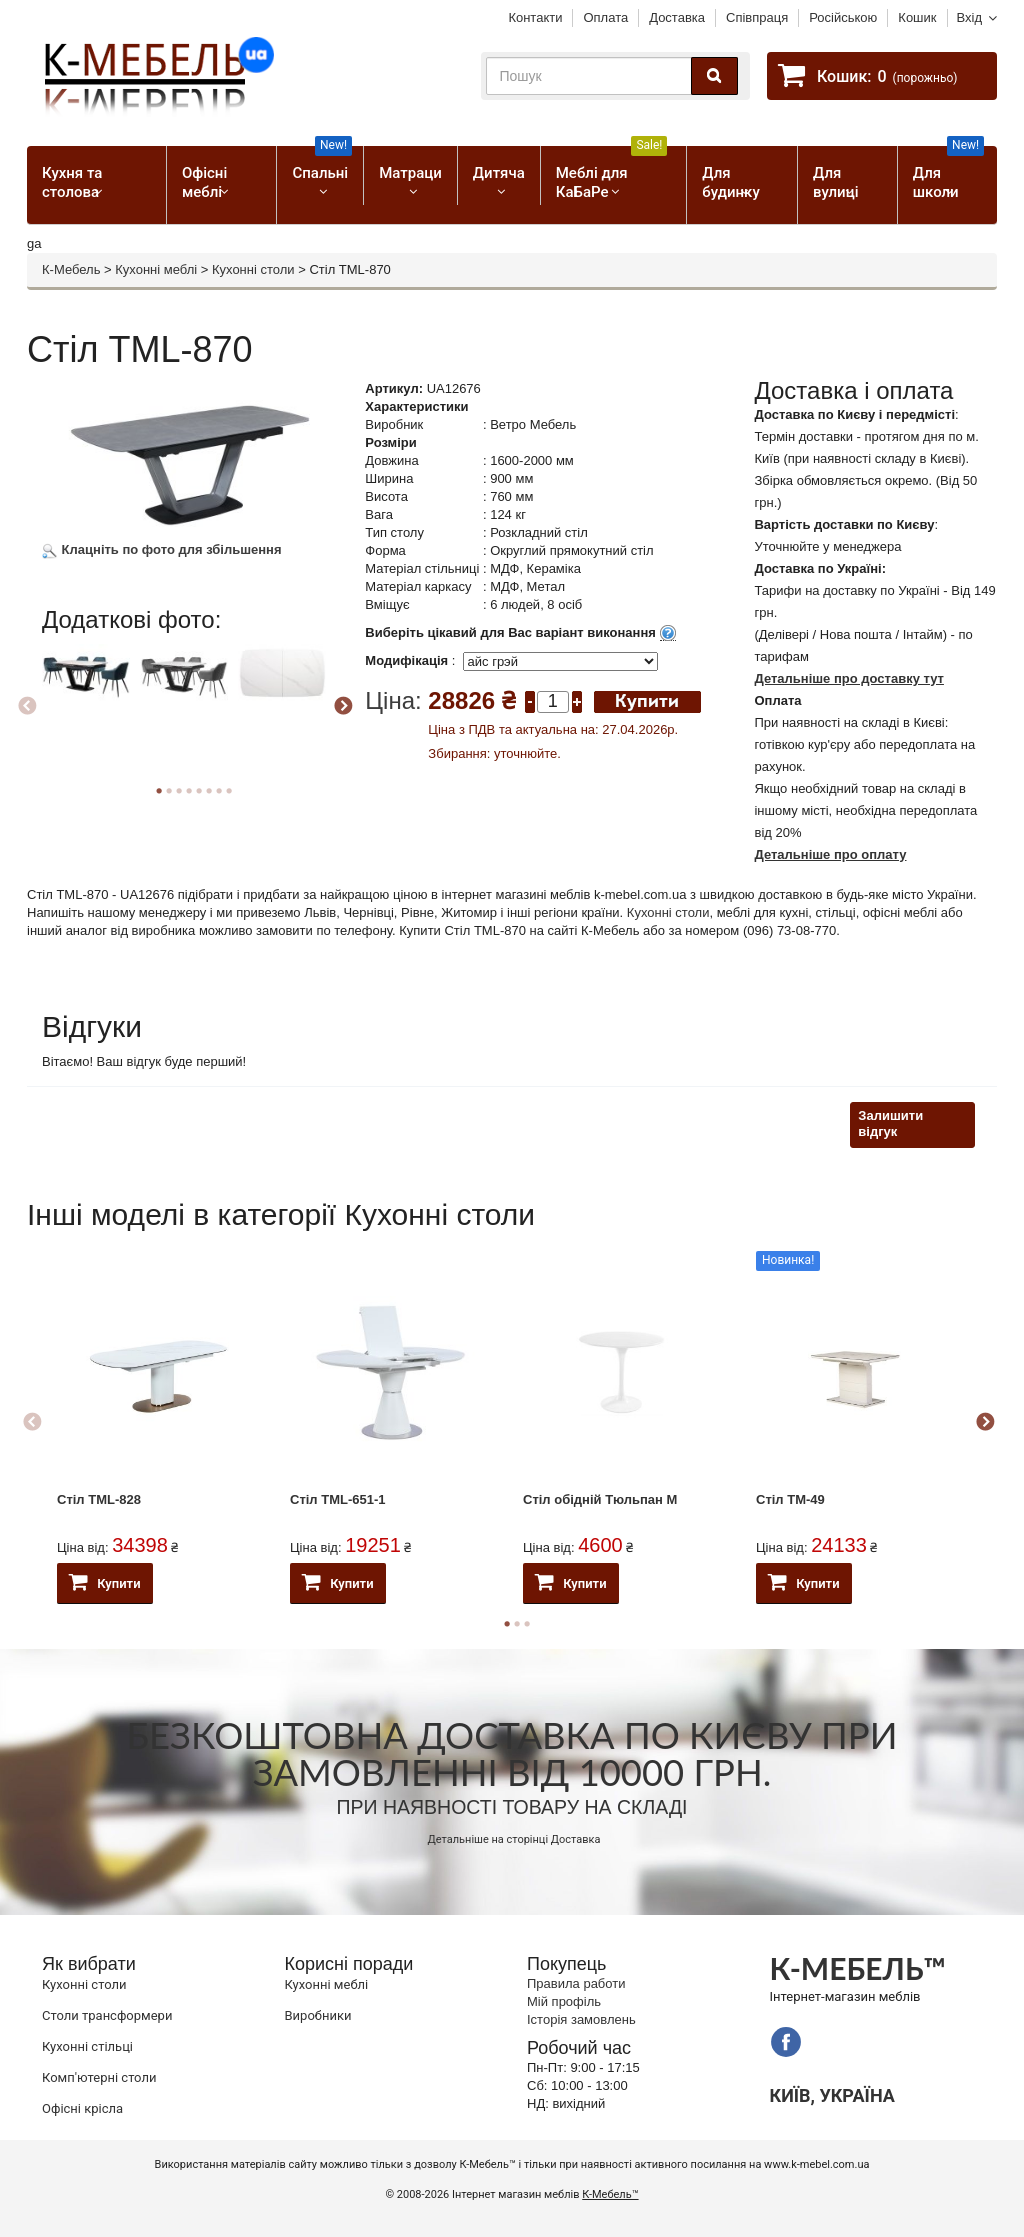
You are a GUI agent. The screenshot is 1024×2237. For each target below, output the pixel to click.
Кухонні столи (253, 269)
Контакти (535, 17)
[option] (88, 702)
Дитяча (499, 173)
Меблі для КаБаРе (612, 173)
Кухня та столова (72, 182)
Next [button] (343, 707)
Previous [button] (27, 707)
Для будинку (730, 182)
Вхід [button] (970, 17)
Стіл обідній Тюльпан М (600, 1499)
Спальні (322, 164)
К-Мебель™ (610, 2194)
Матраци (410, 173)
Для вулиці (835, 182)
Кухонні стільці (87, 2046)
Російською (843, 17)
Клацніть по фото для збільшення (162, 549)
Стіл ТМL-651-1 (338, 1499)
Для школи (948, 173)
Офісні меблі (204, 182)
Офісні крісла (82, 2108)
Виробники (318, 2015)
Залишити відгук (890, 1124)
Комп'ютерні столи (99, 2077)
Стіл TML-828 (99, 1499)
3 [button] (527, 1624)
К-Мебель (71, 269)
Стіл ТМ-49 (790, 1499)
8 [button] (229, 791)
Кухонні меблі (156, 269)
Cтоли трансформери (107, 2015)
